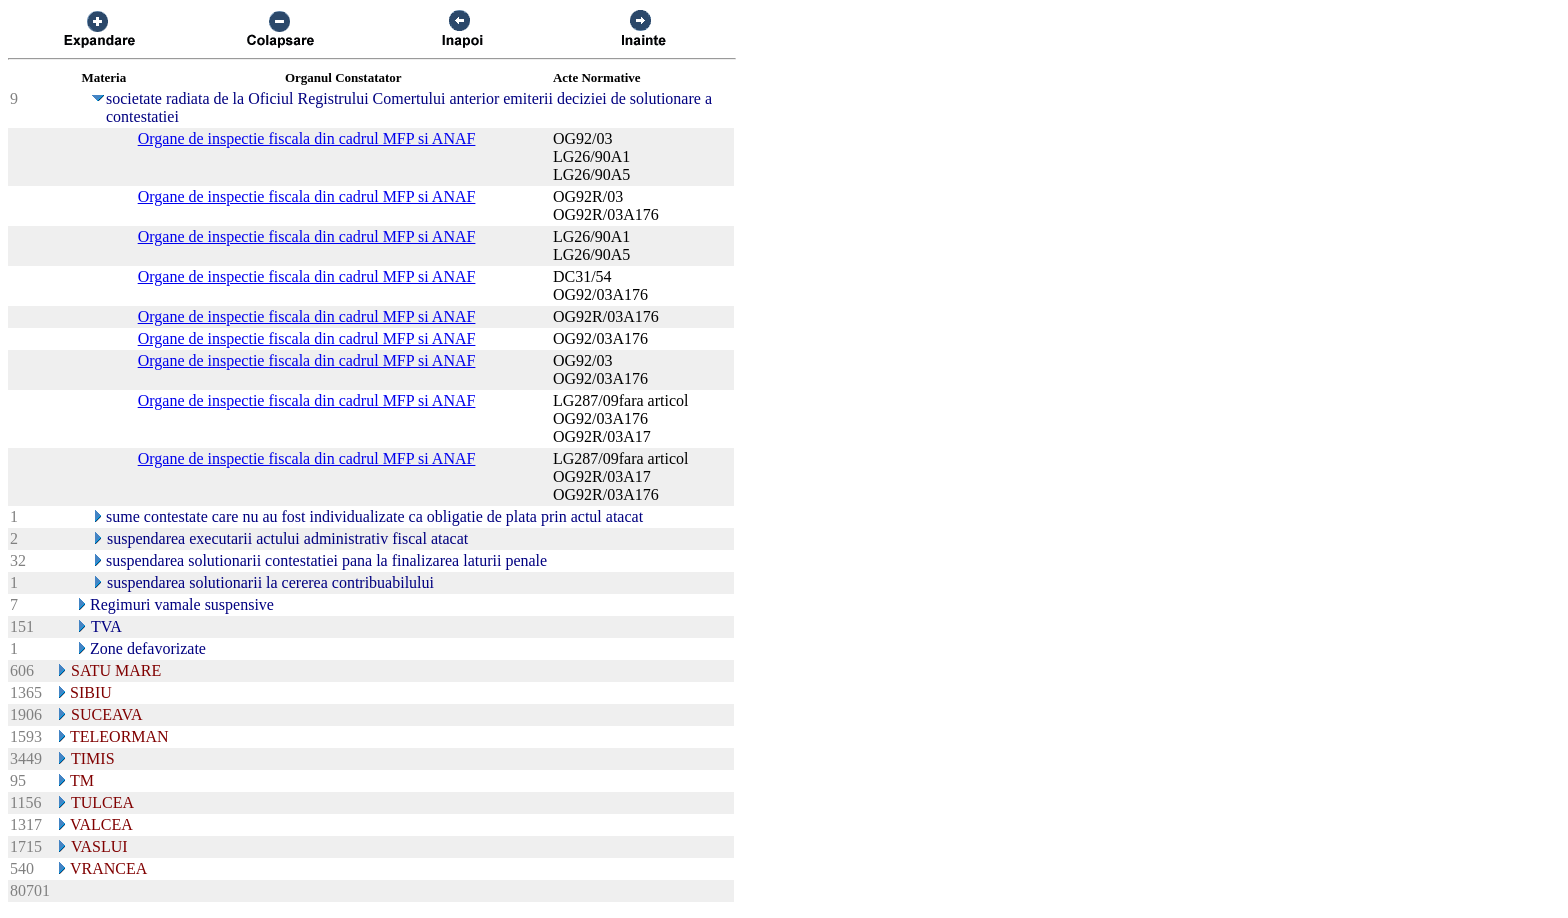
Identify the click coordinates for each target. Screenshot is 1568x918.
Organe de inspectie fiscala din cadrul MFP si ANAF (307, 138)
